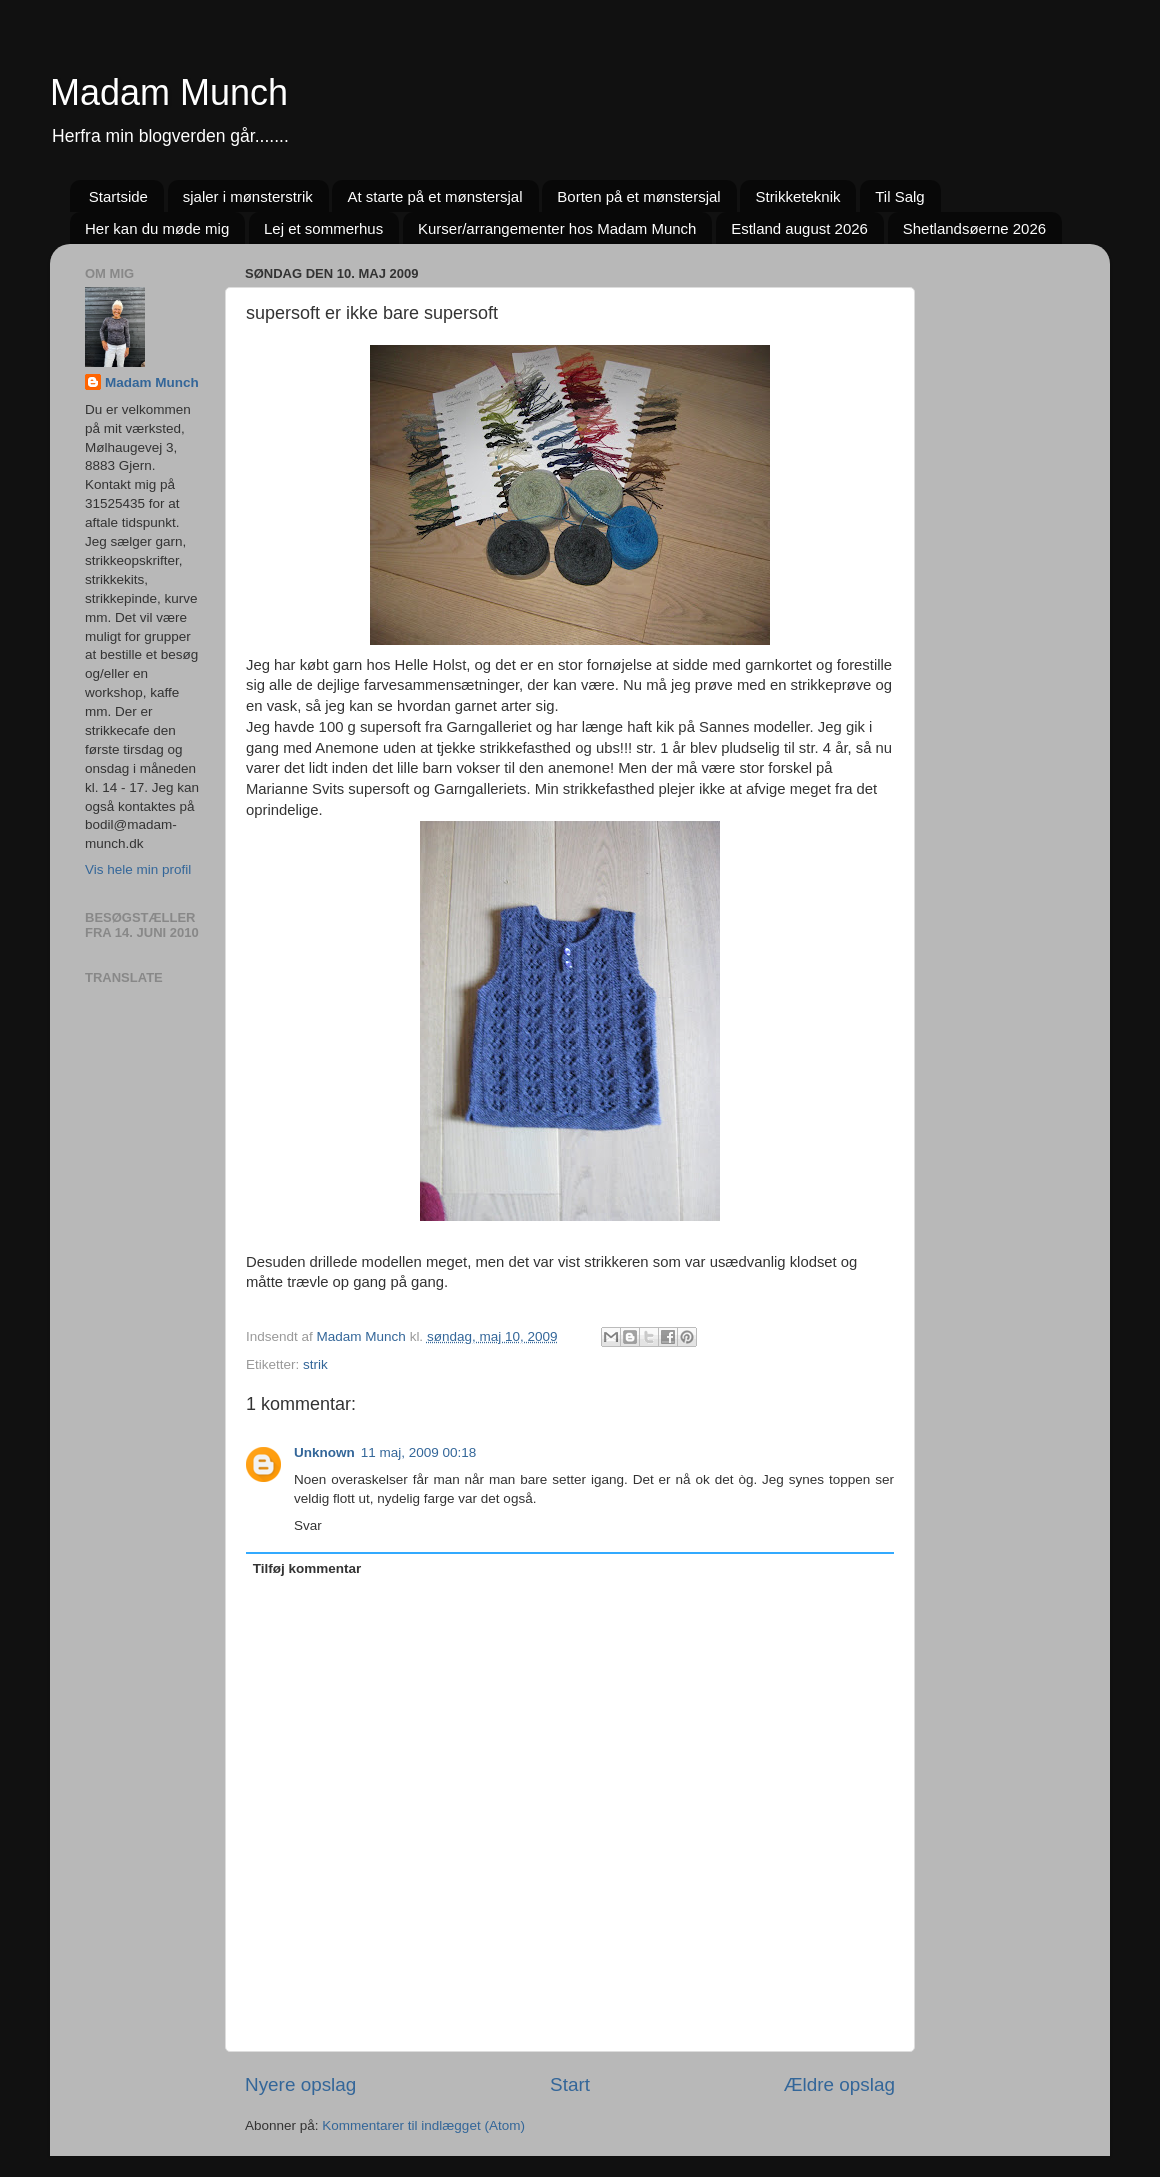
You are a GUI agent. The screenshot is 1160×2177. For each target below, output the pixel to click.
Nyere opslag (300, 2084)
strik (315, 1364)
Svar (308, 1525)
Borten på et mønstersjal (638, 196)
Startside (118, 196)
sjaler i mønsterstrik (248, 196)
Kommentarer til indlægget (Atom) (423, 2125)
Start (570, 2084)
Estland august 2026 (799, 228)
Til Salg (899, 196)
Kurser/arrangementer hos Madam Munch (557, 228)
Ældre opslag (839, 2084)
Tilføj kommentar (307, 1568)
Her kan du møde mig (157, 228)
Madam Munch (169, 92)
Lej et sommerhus (323, 228)
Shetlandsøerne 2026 (974, 228)
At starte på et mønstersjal (434, 196)
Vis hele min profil (138, 869)
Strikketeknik (797, 196)
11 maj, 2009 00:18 (419, 1452)
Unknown (324, 1452)
